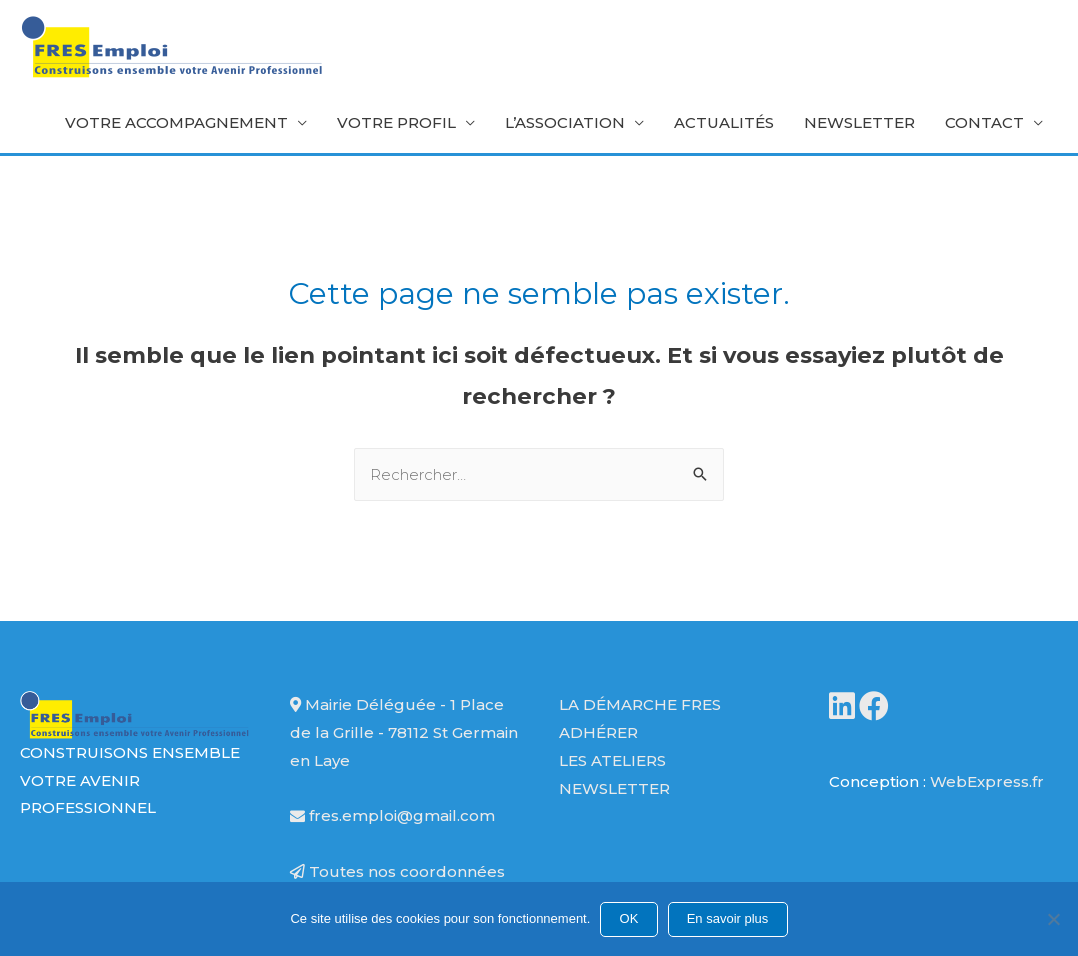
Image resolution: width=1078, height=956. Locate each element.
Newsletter (859, 122)
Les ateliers (612, 760)
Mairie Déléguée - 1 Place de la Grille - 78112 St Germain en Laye (404, 732)
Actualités (724, 122)
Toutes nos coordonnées (397, 871)
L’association (565, 122)
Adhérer (598, 732)
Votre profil (396, 122)
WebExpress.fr (987, 781)
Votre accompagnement (176, 122)
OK (629, 918)
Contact (984, 122)
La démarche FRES (640, 704)
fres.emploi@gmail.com (392, 815)
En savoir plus (728, 918)
